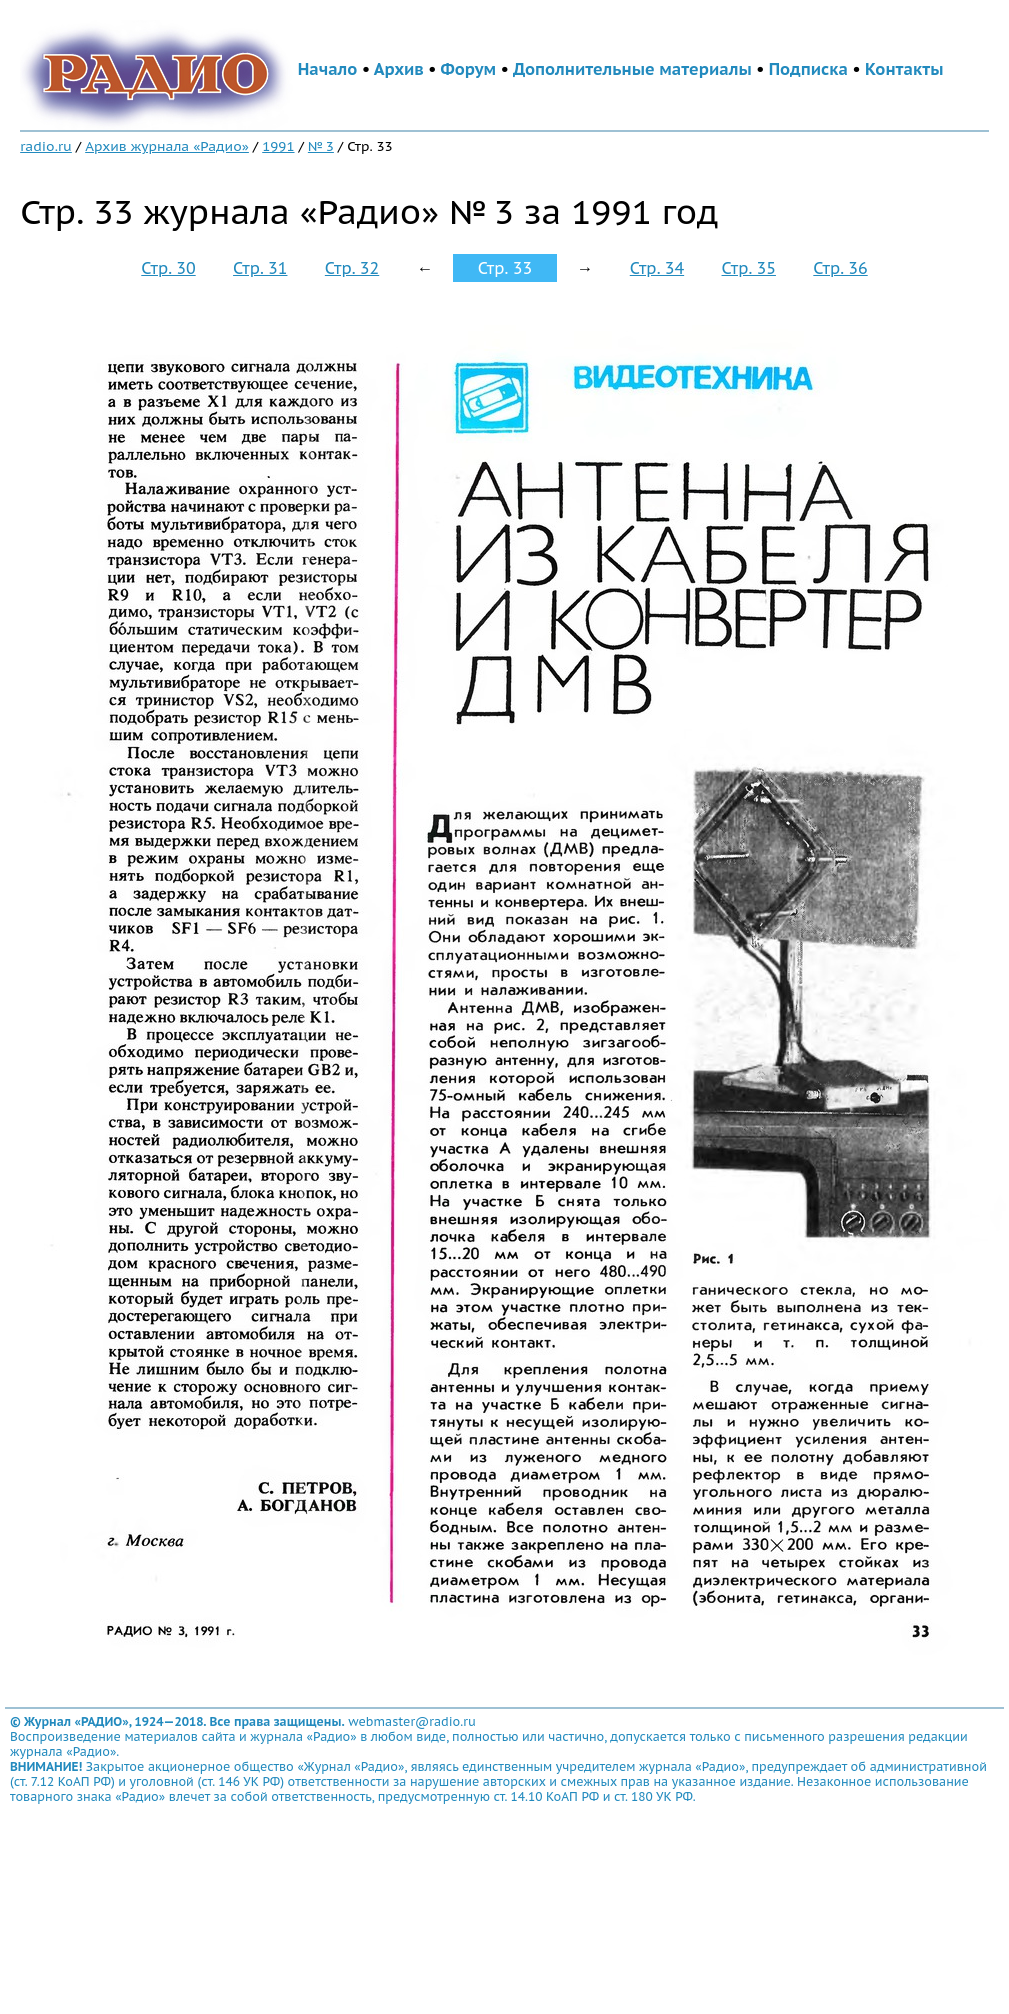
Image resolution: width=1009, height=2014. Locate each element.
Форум (469, 69)
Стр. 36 (840, 268)
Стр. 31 (260, 268)
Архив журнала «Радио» (167, 146)
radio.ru (46, 146)
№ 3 (321, 146)
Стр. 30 (168, 268)
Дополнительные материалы (632, 69)
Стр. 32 (352, 268)
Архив (399, 69)
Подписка (808, 69)
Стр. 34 (657, 268)
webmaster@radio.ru (412, 1721)
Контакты (904, 69)
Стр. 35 (749, 268)
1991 (278, 146)
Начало (328, 69)
